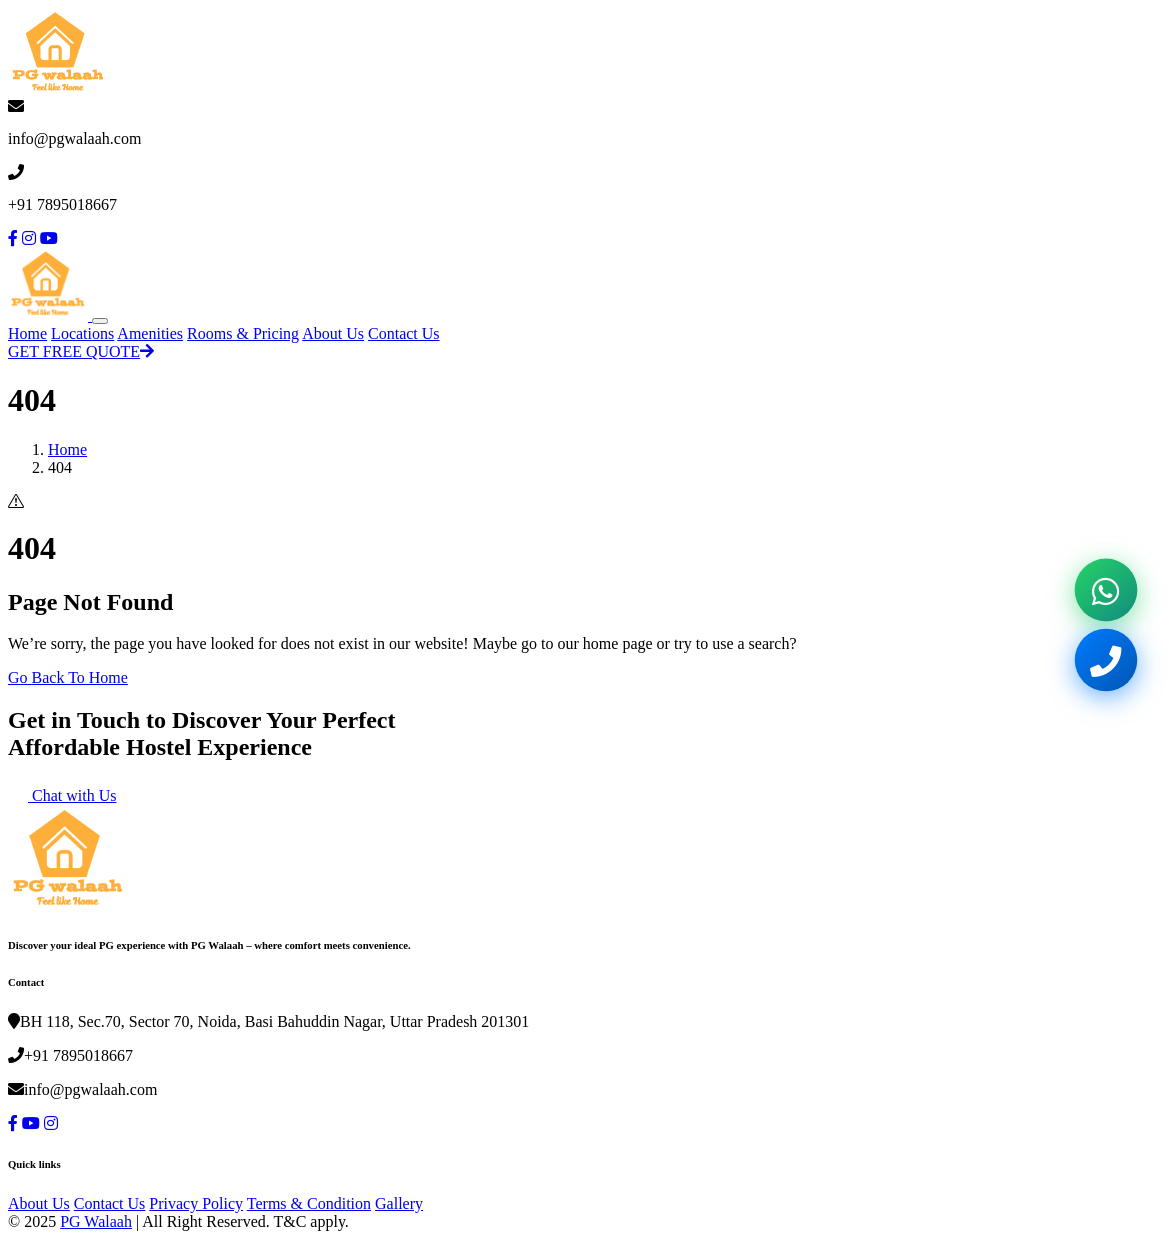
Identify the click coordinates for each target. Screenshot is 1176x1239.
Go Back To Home (68, 677)
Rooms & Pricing (243, 333)
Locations (82, 333)
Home (27, 333)
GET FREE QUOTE (81, 351)
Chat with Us (62, 795)
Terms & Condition (309, 1203)
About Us (333, 333)
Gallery (399, 1203)
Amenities (150, 333)
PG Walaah (96, 1221)
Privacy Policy (196, 1203)
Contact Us (404, 333)
